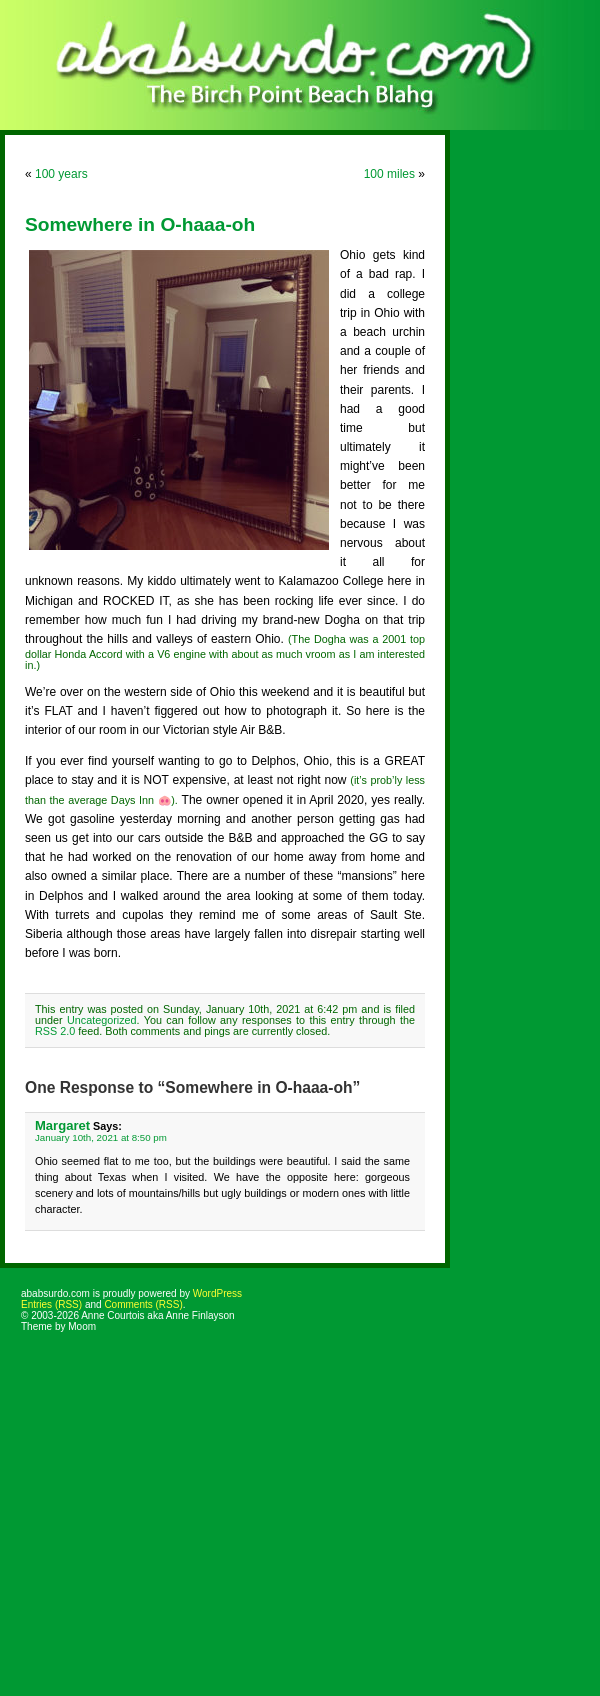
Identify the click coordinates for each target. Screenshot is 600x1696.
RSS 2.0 (55, 1031)
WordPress (217, 1293)
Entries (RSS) (51, 1304)
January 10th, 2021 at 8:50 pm (101, 1137)
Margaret (62, 1125)
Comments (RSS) (143, 1304)
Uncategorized (102, 1020)
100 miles (389, 174)
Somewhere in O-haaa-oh (140, 224)
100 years (61, 174)
